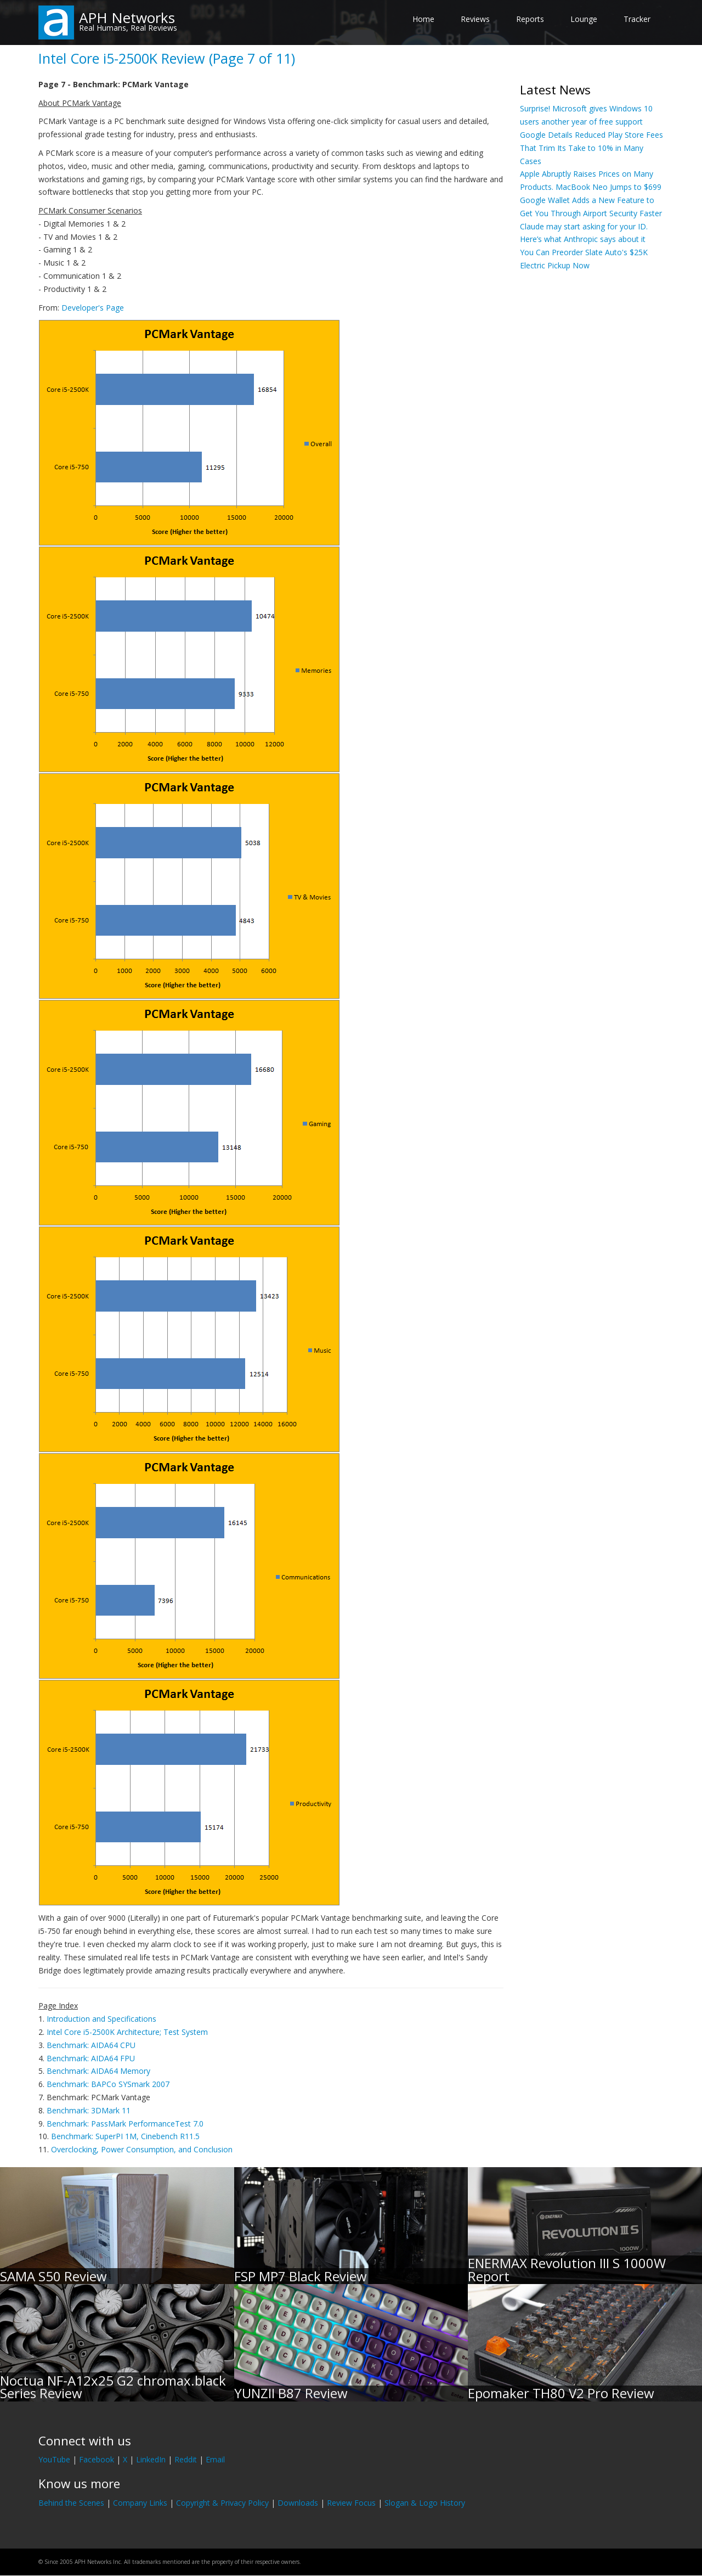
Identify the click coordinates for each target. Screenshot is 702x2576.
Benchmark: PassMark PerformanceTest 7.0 (125, 2123)
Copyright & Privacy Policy (222, 2503)
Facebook (96, 2459)
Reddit (185, 2459)
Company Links (140, 2503)
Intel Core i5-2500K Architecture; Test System (127, 2032)
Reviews (475, 19)
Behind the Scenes (71, 2503)
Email (215, 2459)
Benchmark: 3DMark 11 (89, 2110)
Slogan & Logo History (424, 2503)
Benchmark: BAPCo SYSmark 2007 (108, 2084)
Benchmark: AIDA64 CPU (91, 2045)
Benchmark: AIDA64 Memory (98, 2071)
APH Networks (127, 17)
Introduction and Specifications (101, 2018)
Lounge (583, 19)
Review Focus (351, 2503)
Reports (530, 19)
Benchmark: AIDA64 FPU (91, 2058)
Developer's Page (92, 307)
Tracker (637, 19)
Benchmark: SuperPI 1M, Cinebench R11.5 (125, 2136)
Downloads (298, 2503)
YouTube (54, 2459)
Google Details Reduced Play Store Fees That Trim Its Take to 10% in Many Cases (591, 148)
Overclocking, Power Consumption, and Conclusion (142, 2149)
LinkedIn (151, 2459)
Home (423, 19)
